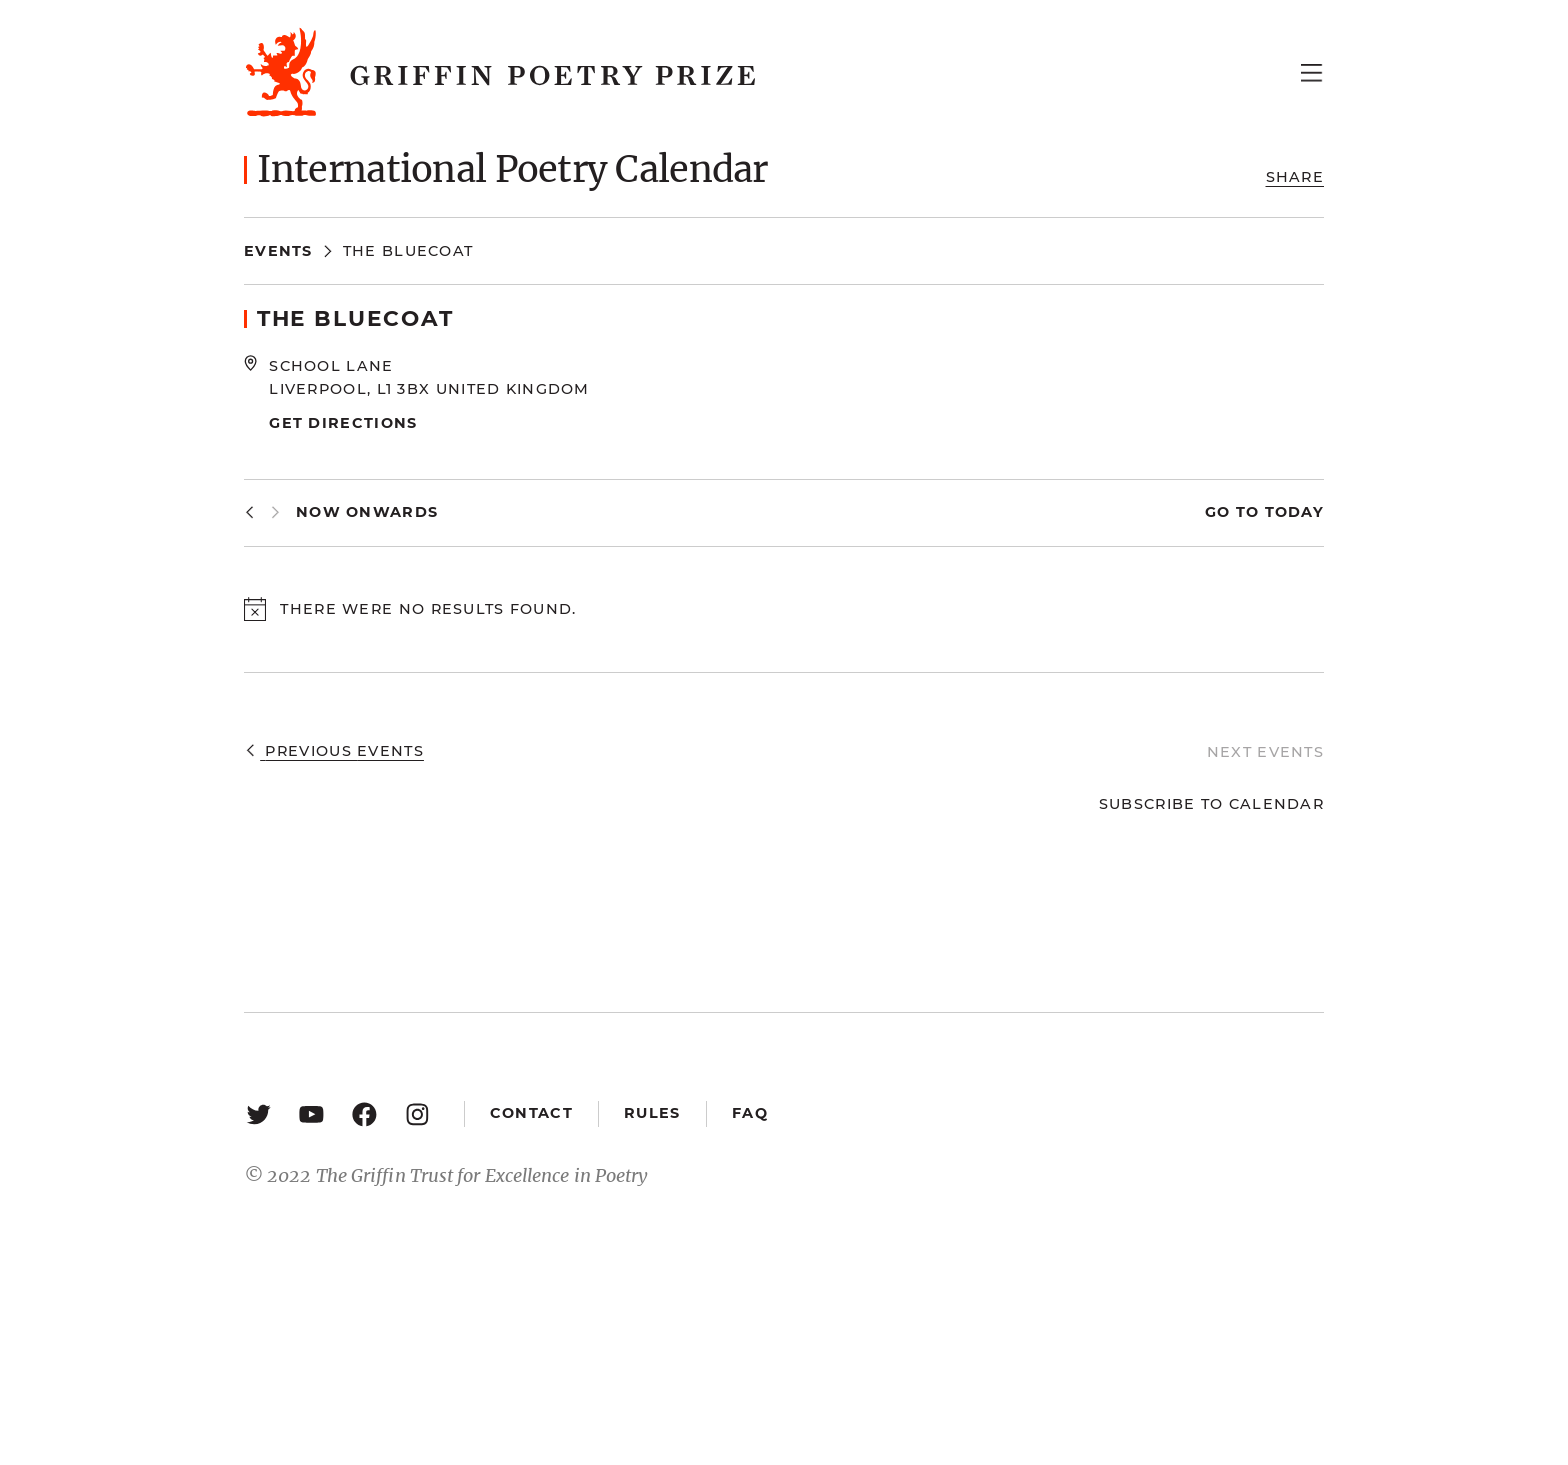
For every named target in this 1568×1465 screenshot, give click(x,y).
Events (278, 251)
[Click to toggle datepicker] (367, 512)
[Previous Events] (249, 512)
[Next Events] (275, 512)
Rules (652, 1113)
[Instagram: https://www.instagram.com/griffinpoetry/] (417, 1113)
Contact (531, 1113)
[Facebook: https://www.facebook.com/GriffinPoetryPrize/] (364, 1113)
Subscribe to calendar (1211, 804)
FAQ (750, 1113)
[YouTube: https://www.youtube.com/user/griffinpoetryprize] (311, 1113)
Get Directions (343, 423)
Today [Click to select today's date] (1291, 512)
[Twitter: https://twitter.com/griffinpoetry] (258, 1113)
